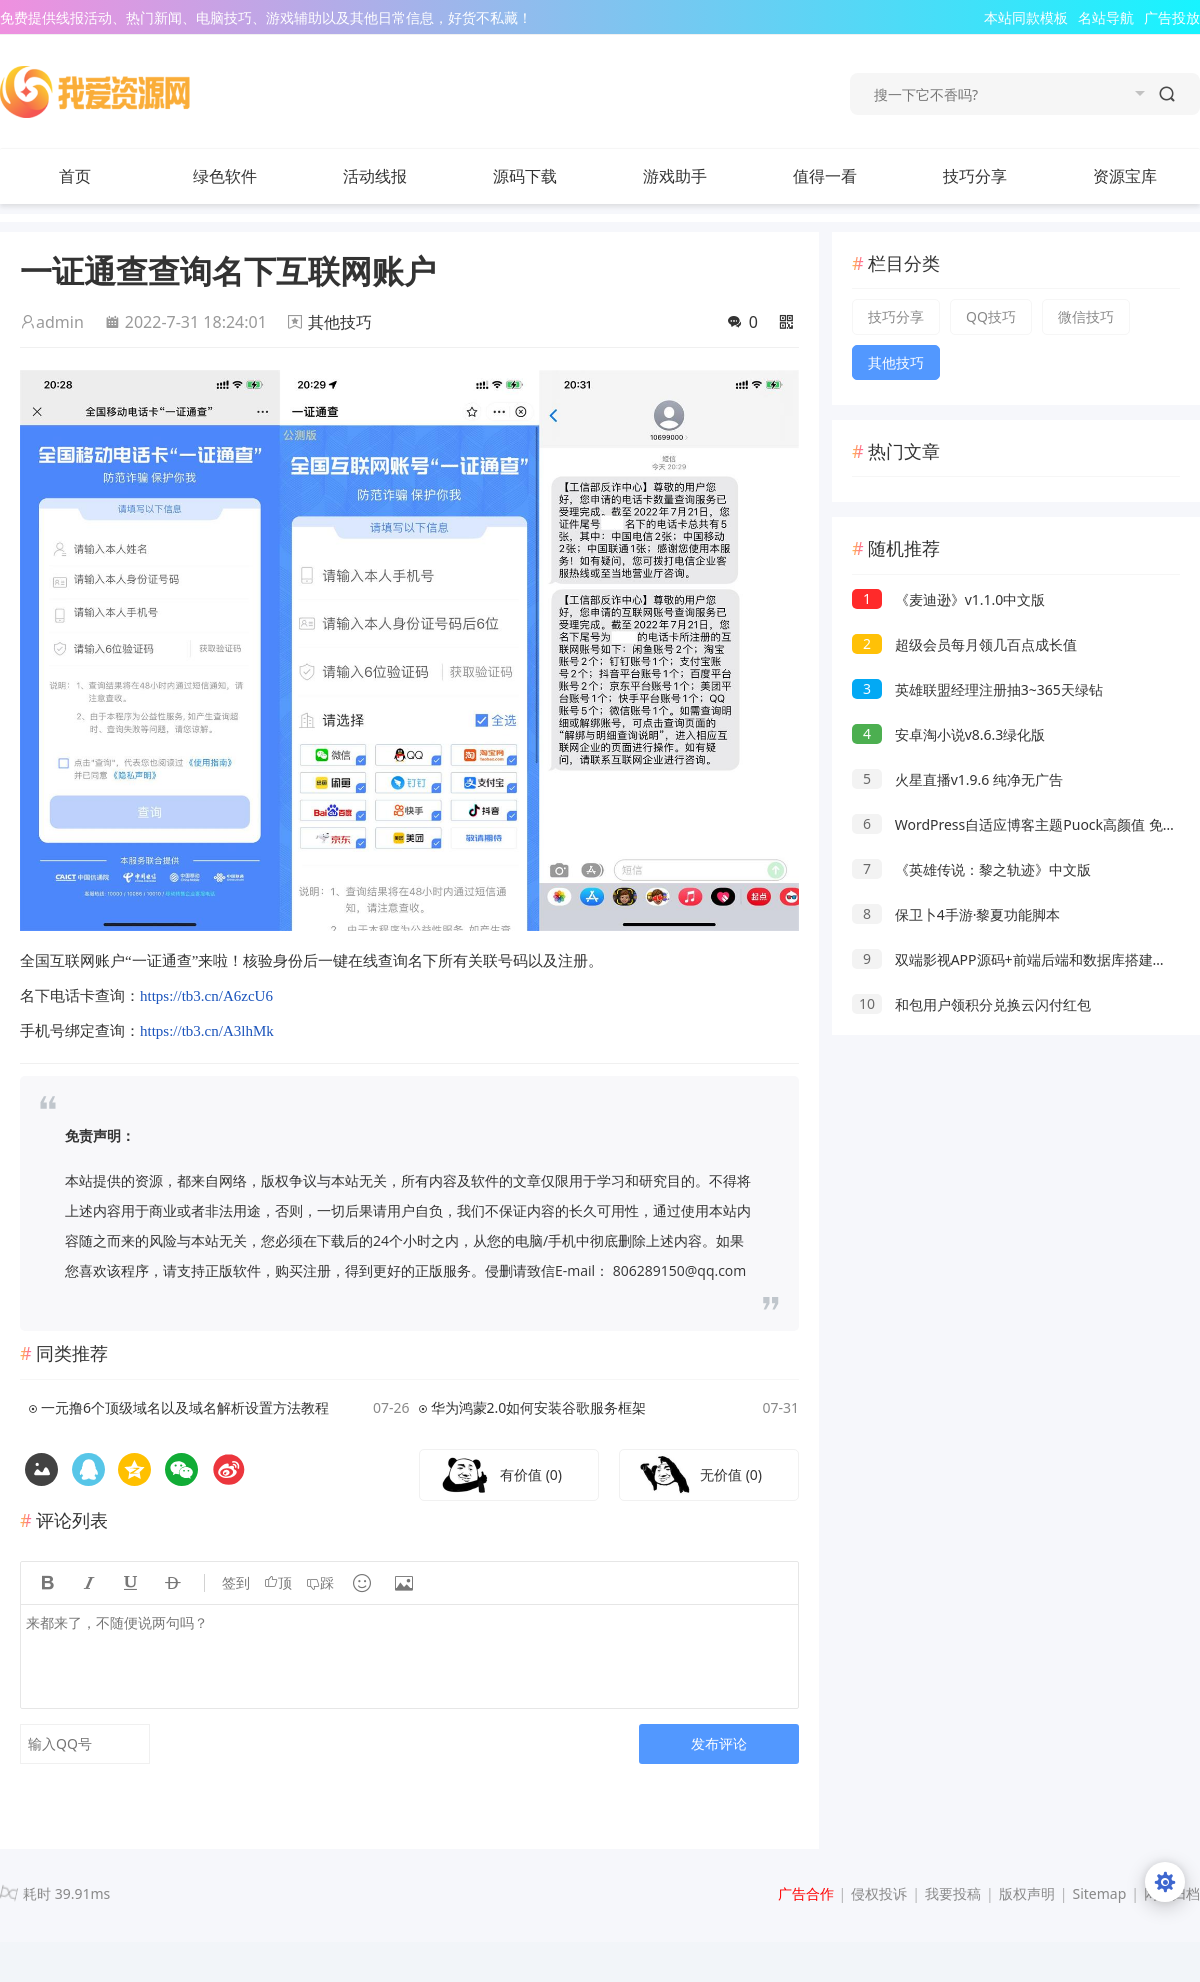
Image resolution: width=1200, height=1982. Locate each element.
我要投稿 (953, 1893)
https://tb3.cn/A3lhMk (207, 1031)
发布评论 (719, 1743)
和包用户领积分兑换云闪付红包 (971, 1004)
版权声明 (1027, 1893)
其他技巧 (340, 322)
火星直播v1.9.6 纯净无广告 (957, 779)
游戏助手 (675, 176)
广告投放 (1172, 17)
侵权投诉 (879, 1893)
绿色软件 (245, 176)
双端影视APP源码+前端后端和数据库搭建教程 (1016, 959)
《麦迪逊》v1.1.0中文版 (948, 599)
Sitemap (1099, 1893)
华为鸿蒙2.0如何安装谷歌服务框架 (539, 1407)
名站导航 (1106, 17)
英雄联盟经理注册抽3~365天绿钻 (977, 689)
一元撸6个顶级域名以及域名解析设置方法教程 (185, 1407)
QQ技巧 (991, 316)
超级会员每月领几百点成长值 (964, 644)
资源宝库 (1145, 176)
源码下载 (545, 176)
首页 (75, 176)
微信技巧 (1086, 316)
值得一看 (845, 176)
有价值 (531, 1474)
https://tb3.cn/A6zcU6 (206, 996)
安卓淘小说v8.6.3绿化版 (948, 734)
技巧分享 (995, 176)
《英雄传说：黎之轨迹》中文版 (971, 869)
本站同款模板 (1026, 17)
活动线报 (395, 176)
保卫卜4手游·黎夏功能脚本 (956, 914)
